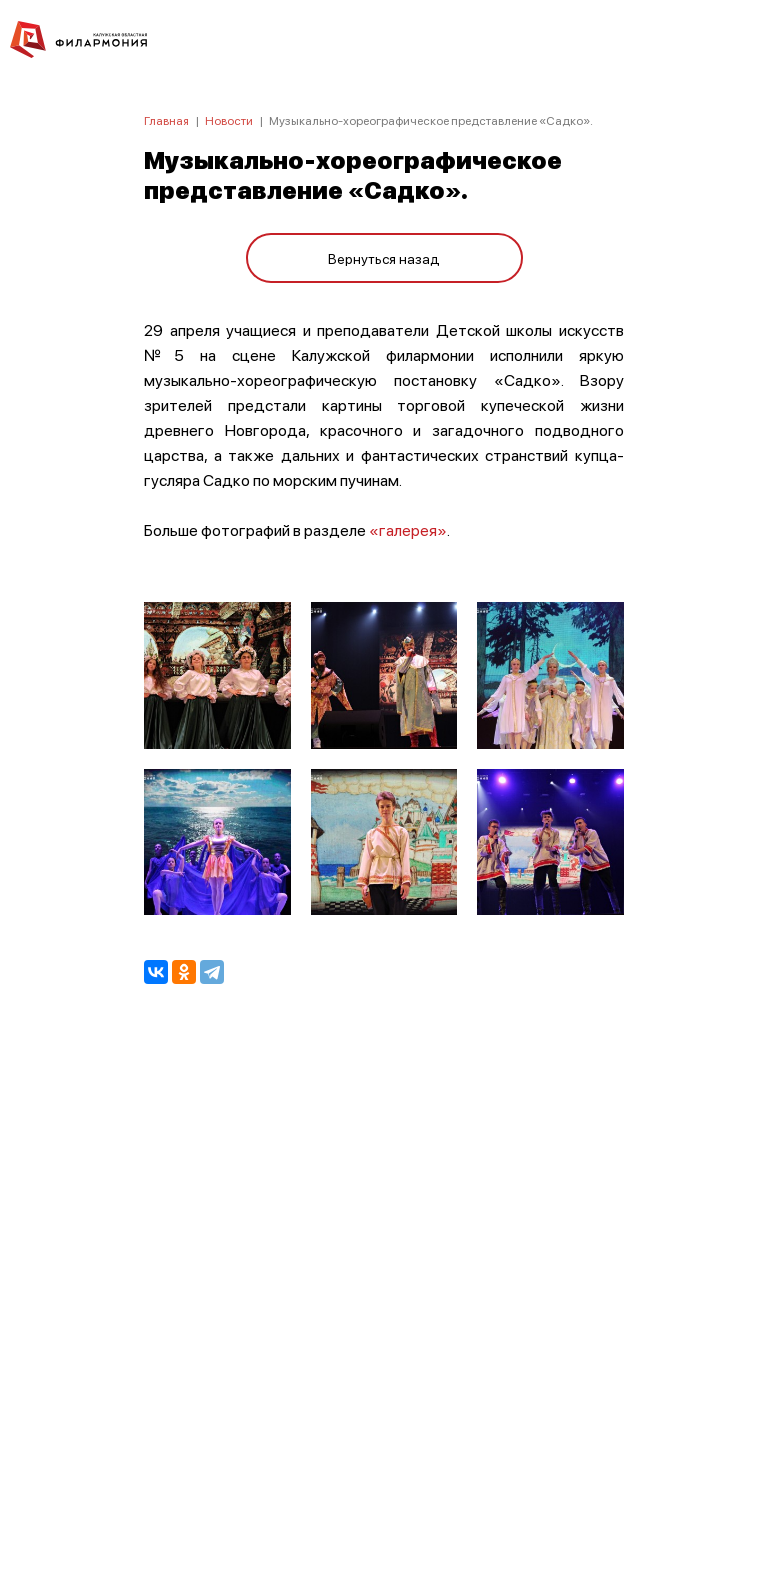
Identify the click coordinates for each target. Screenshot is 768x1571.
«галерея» (408, 529)
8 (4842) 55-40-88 (384, 1477)
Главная (166, 120)
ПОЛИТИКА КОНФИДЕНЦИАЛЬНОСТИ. (384, 1287)
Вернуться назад (384, 258)
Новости (229, 120)
